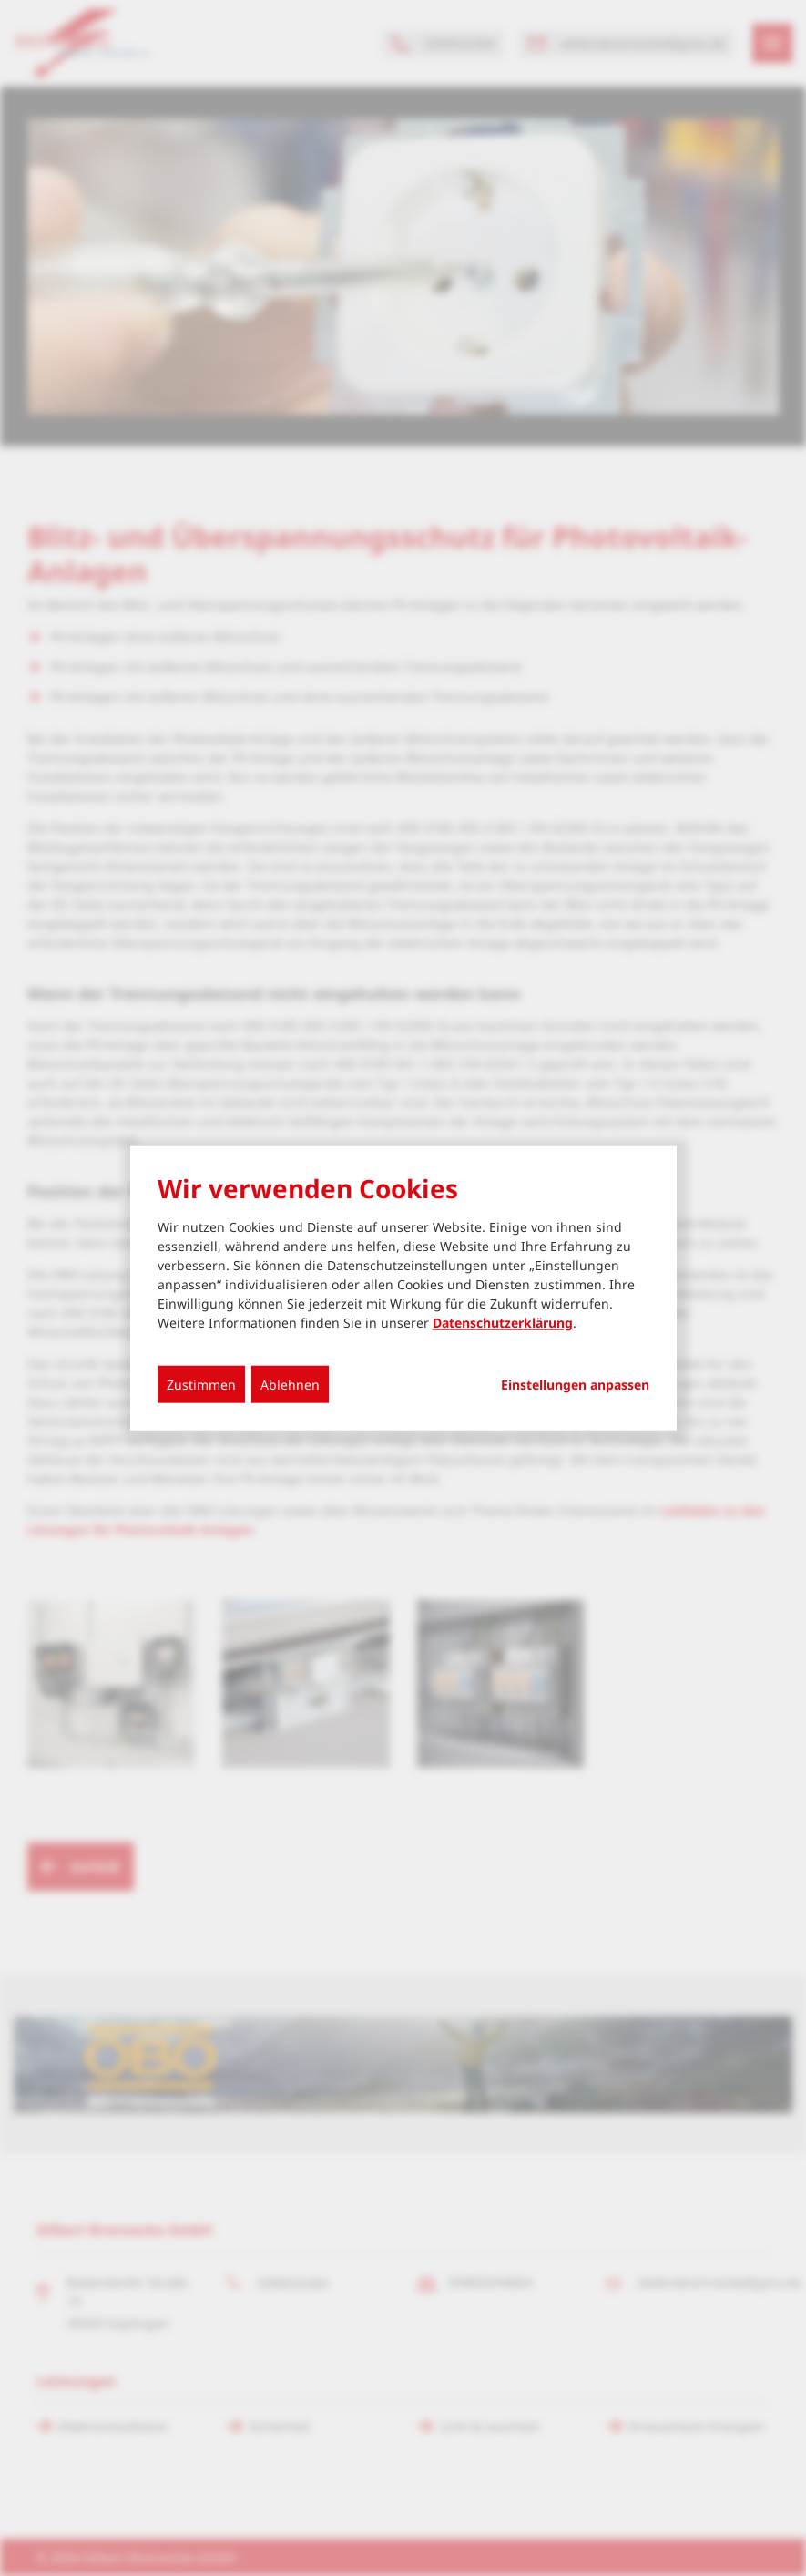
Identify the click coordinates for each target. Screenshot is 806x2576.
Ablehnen (290, 1384)
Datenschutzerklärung (503, 1322)
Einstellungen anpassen (575, 1385)
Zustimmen (201, 1384)
